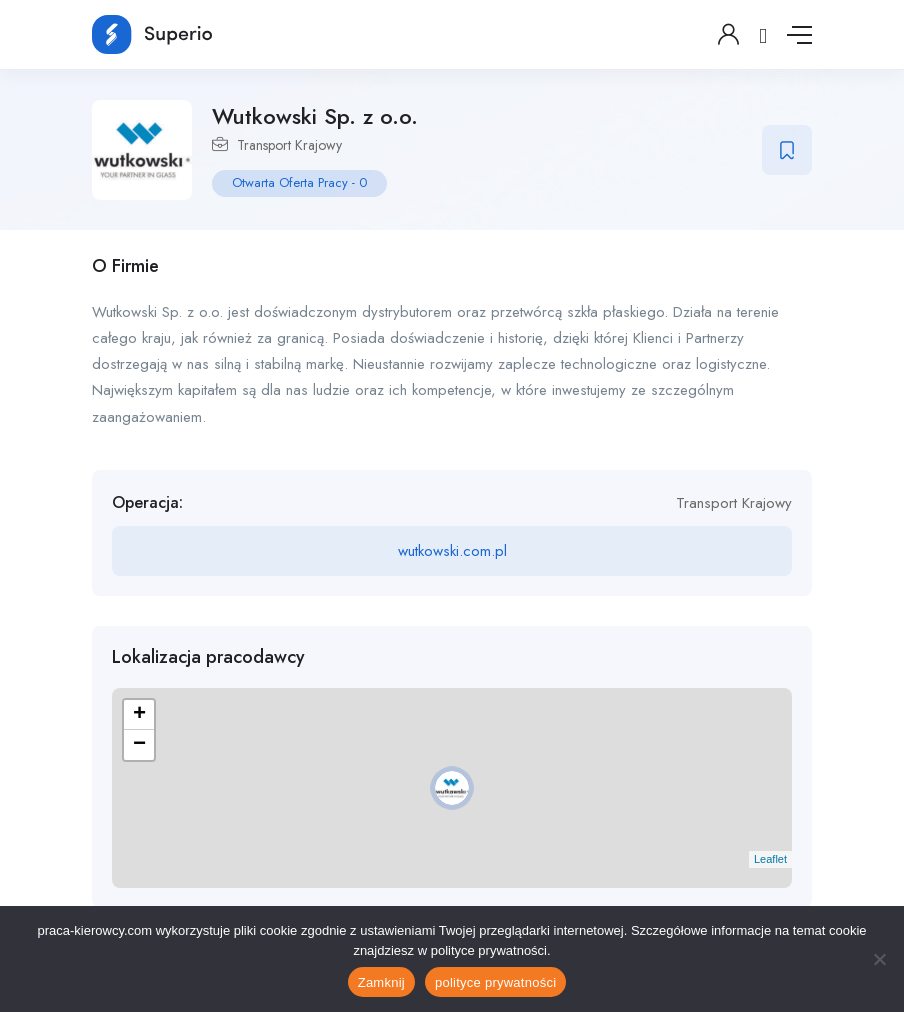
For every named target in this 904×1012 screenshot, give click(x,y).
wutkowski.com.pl (452, 551)
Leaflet (770, 859)
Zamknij (381, 982)
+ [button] (139, 715)
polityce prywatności (495, 982)
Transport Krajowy (289, 145)
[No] (879, 959)
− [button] (139, 745)
